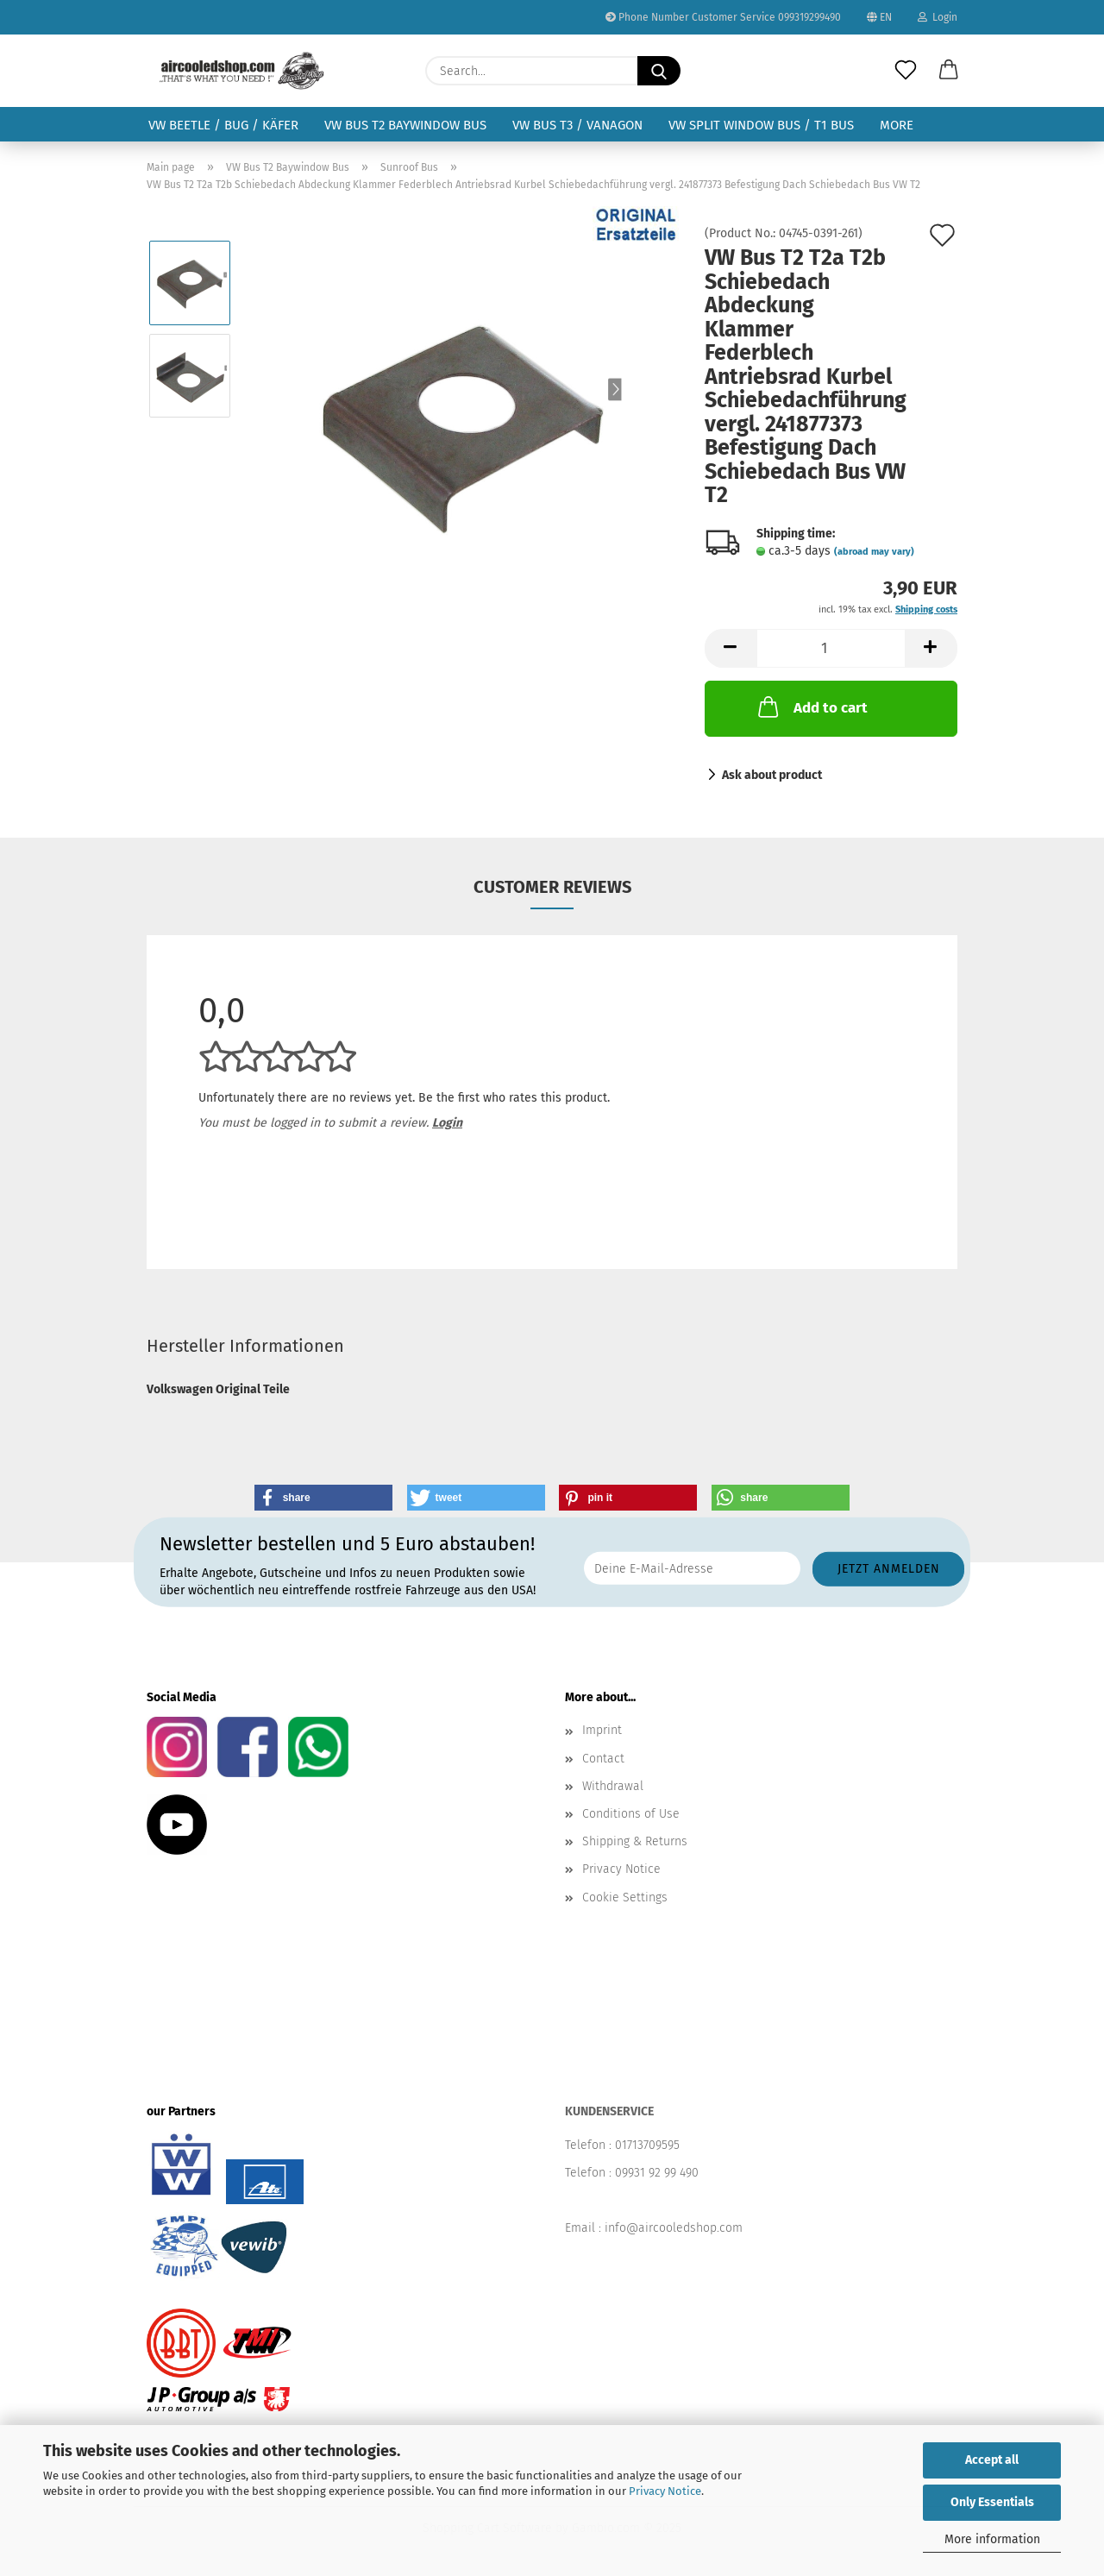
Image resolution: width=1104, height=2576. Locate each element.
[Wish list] (905, 71)
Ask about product (772, 775)
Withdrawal (612, 1786)
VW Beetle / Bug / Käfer (223, 125)
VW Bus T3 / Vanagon (577, 125)
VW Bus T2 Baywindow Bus (405, 125)
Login (937, 17)
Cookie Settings (625, 1897)
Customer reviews (552, 886)
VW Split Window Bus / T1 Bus (761, 125)
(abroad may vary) (874, 551)
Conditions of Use (631, 1813)
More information (992, 2539)
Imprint (602, 1730)
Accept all (992, 2460)
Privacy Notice (665, 2491)
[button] (948, 71)
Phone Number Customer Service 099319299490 (723, 17)
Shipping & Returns (634, 1841)
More (896, 125)
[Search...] (659, 70)
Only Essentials (992, 2502)
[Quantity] (831, 648)
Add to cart (811, 706)
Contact (603, 1758)
